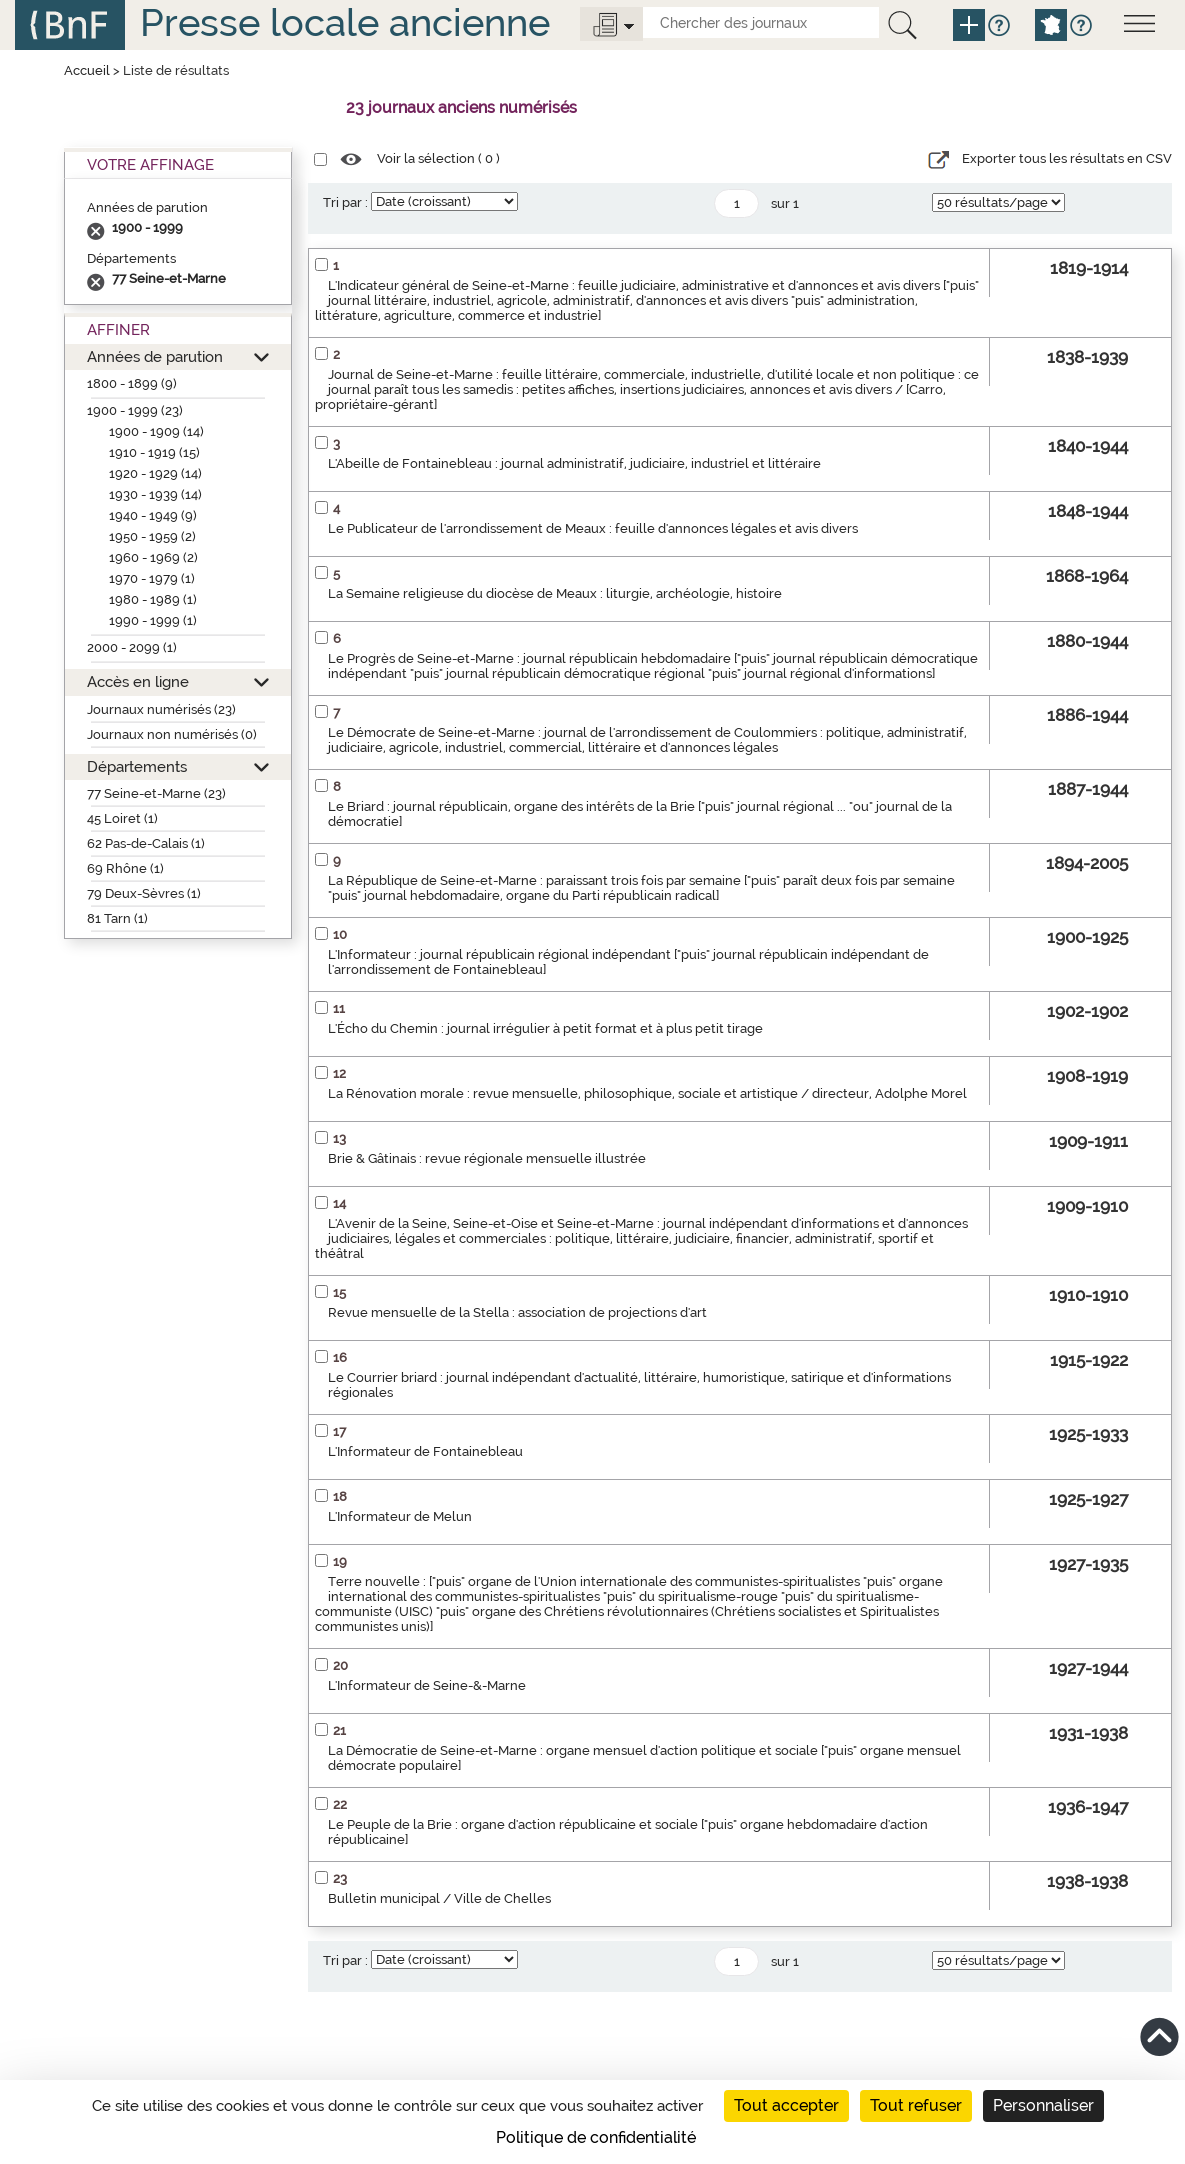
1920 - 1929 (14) (155, 473)
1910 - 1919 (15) (154, 452)
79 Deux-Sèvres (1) (144, 893)
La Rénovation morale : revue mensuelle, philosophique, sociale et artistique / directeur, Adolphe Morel (647, 1093)
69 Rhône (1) (125, 868)
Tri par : (345, 202)
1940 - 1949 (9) (153, 515)
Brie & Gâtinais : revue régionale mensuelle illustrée (487, 1158)
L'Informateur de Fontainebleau (425, 1451)
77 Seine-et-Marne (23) (156, 793)
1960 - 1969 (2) (153, 557)
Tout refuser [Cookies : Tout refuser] (916, 2105)
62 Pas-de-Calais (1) (146, 843)
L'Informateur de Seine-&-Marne (427, 1685)
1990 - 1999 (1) (153, 620)
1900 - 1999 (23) (135, 410)
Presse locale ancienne (345, 22)
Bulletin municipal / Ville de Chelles (439, 1898)
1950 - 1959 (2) (152, 536)
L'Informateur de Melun (400, 1516)
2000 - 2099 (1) (132, 647)
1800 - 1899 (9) (132, 383)
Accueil (87, 70)
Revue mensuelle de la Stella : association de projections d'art (517, 1312)
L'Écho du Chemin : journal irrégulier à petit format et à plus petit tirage (545, 1028)
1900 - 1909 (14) (156, 431)
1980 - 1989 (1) (153, 599)
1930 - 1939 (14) (155, 494)
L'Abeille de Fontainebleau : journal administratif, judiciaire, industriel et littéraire (574, 463)
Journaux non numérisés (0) (172, 734)
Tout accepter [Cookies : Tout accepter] (786, 2105)
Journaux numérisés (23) (161, 709)
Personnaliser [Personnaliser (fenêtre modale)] (1043, 2105)
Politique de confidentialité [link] (596, 2137)
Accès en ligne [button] (138, 681)
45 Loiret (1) (122, 818)
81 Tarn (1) (117, 918)
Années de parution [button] (155, 356)
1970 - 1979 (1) (152, 578)
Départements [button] (137, 766)
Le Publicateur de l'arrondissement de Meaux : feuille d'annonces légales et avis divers (593, 528)
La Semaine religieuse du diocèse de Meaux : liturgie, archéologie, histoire (555, 593)
